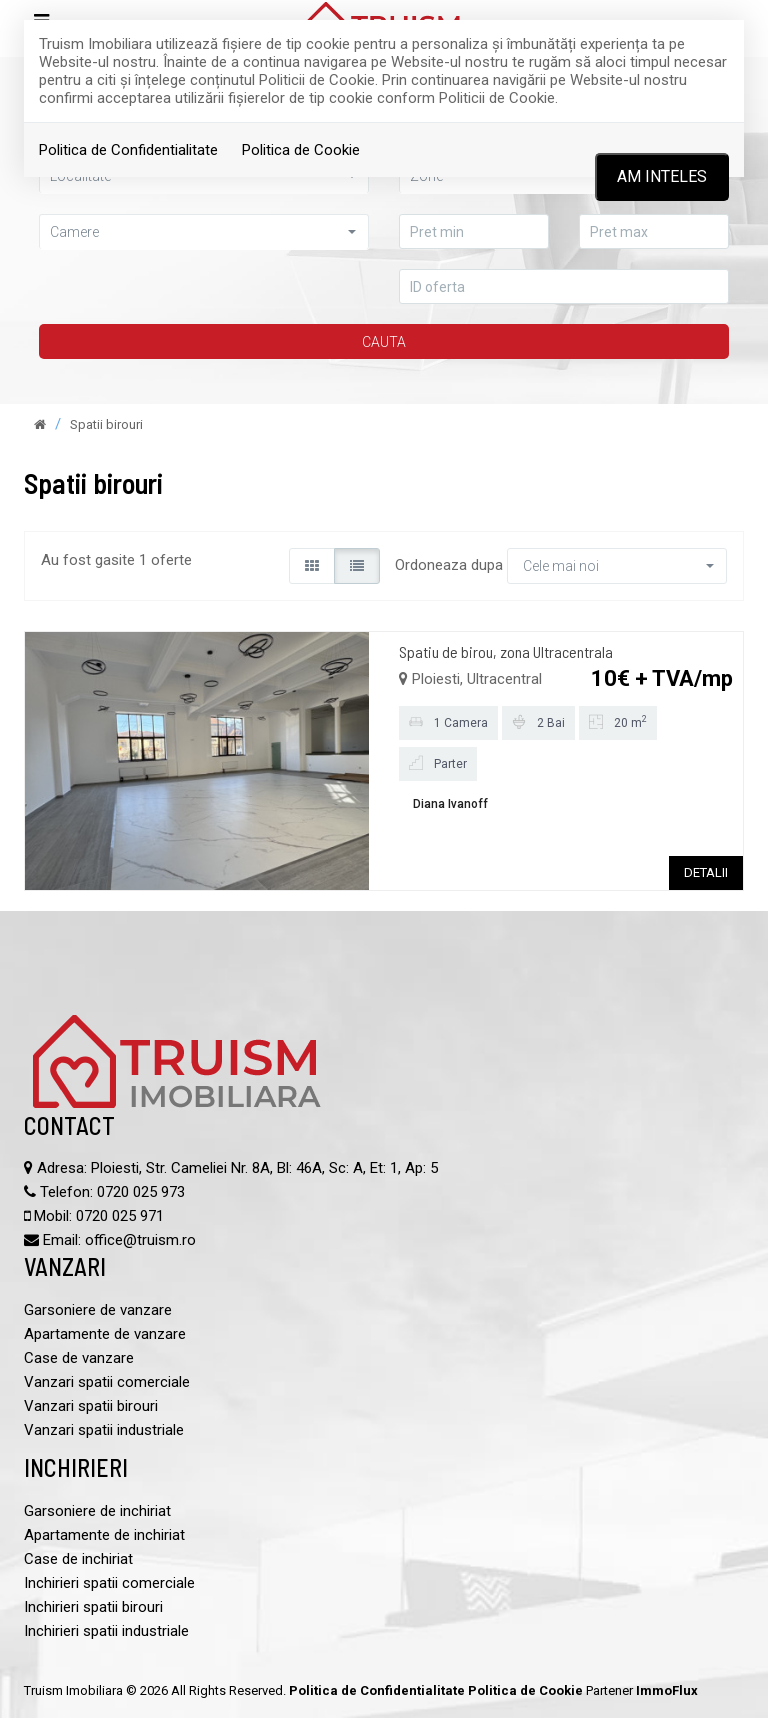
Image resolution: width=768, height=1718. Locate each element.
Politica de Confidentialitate (128, 150)
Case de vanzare (79, 1358)
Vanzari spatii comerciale (107, 1382)
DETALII (706, 872)
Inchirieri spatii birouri (93, 1607)
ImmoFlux (667, 1690)
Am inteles (662, 176)
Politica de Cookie (301, 150)
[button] (204, 231)
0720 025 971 (120, 1216)
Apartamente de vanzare (105, 1334)
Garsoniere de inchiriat (97, 1511)
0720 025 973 (141, 1192)
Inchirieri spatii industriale (106, 1631)
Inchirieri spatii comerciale (109, 1583)
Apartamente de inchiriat (104, 1535)
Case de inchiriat (78, 1559)
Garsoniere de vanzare (98, 1310)
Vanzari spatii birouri (91, 1406)
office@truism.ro (140, 1240)
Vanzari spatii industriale (104, 1430)
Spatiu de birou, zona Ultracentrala (506, 651)
